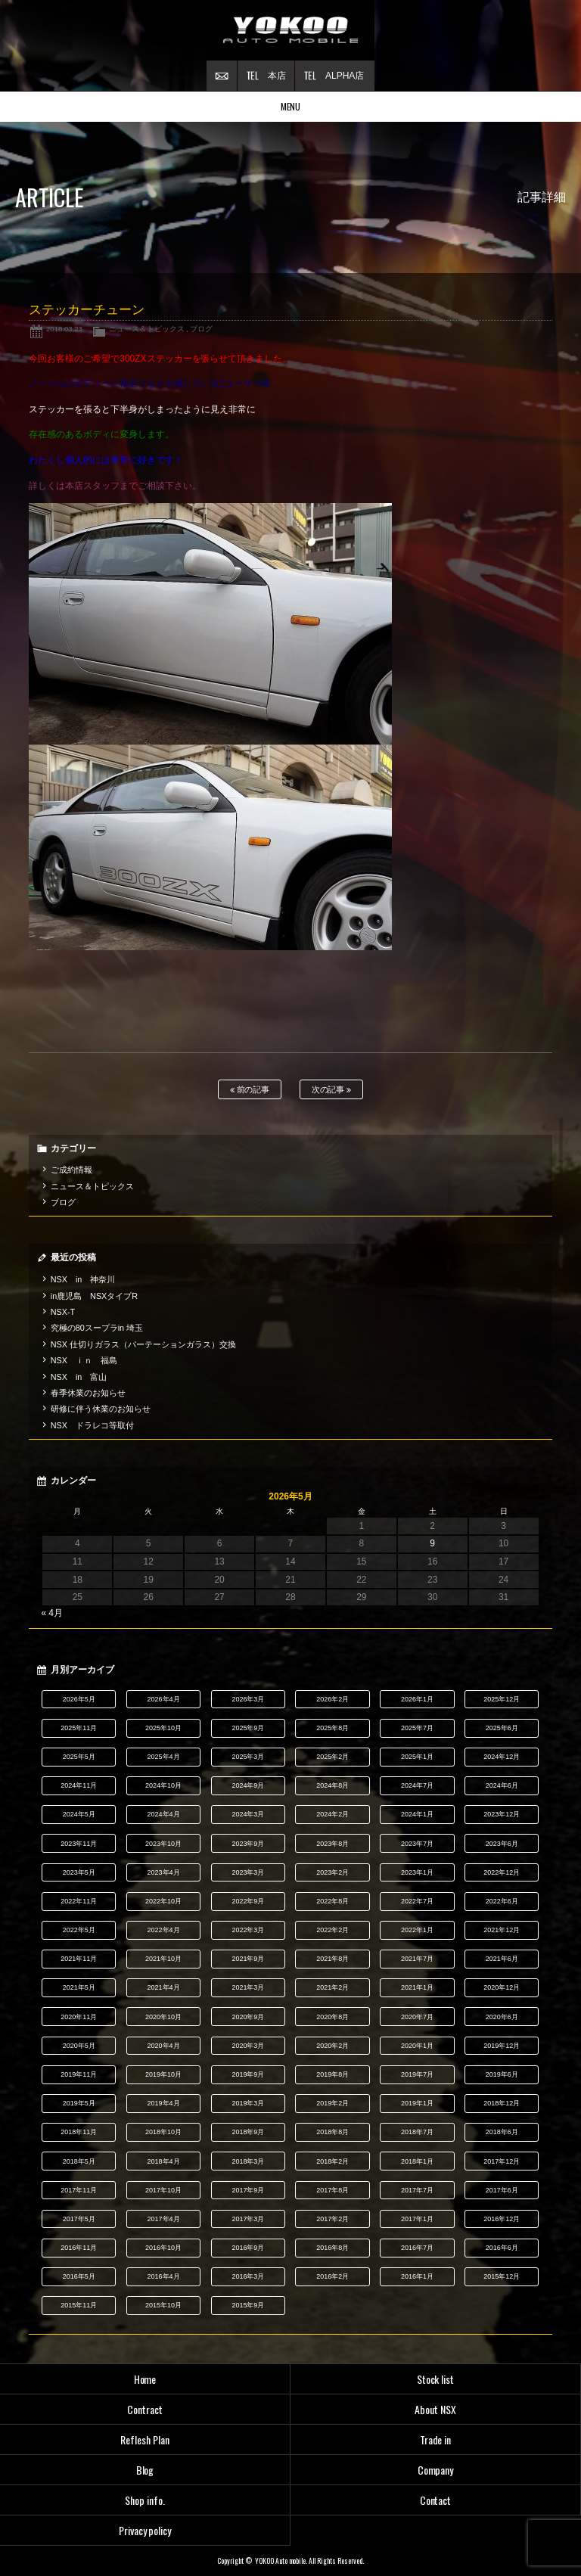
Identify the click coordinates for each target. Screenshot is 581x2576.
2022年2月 (332, 1930)
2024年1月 (417, 1814)
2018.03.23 (64, 329)
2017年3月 (247, 2219)
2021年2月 (332, 1987)
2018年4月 (164, 2161)
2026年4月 (164, 1699)
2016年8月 (332, 2247)
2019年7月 (417, 2074)
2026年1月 (417, 1699)
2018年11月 (79, 2132)
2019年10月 (163, 2074)
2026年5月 (79, 1699)
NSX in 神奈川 (83, 1279)
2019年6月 (502, 2074)
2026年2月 (332, 1699)
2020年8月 (332, 2017)
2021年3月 (247, 1987)
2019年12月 (501, 2045)
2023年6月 (502, 1843)
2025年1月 (417, 1756)
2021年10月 (163, 1958)
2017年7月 (417, 2190)
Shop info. (145, 2500)
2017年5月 (79, 2219)
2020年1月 (417, 2045)
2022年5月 (79, 1930)
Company (436, 2470)
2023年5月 (79, 1872)
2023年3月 (247, 1872)
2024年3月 (247, 1814)
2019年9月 (247, 2074)
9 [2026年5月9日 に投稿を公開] (432, 1543)
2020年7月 (417, 2017)
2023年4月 (164, 1872)
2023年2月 (332, 1872)
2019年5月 (79, 2103)
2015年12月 (501, 2276)
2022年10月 (163, 1901)
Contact (436, 2500)
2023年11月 (79, 1843)
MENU (291, 106)
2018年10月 (163, 2132)
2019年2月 (332, 2103)
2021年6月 (502, 1958)
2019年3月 (247, 2103)
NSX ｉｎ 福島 (84, 1360)
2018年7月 (417, 2132)
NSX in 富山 (79, 1376)
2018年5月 (79, 2161)
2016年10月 (163, 2247)
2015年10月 (163, 2305)
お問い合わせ (222, 76)
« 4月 (52, 1613)
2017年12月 (501, 2161)
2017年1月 (417, 2219)
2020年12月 (501, 1987)
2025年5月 (79, 1756)
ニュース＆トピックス (147, 329)
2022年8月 (332, 1901)
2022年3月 (247, 1930)
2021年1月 (417, 1987)
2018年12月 (501, 2103)
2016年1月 (417, 2276)
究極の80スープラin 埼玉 (97, 1327)
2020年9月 (247, 2017)
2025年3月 (247, 1756)
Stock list (436, 2379)
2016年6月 (502, 2247)
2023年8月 (332, 1843)
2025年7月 (417, 1728)
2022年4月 (164, 1930)
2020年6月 (502, 2017)
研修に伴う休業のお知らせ (101, 1408)
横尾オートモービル (290, 30)
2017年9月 (247, 2190)
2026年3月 (247, 1699)
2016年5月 (79, 2276)
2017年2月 (332, 2219)
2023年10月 (163, 1843)
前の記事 (250, 1090)
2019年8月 (332, 2074)
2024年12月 (501, 1756)
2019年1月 (417, 2103)
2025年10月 (163, 1728)
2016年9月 (247, 2247)
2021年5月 (79, 1987)
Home (145, 2379)
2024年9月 (247, 1785)
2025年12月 (501, 1699)
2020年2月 (332, 2045)
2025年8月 (332, 1728)
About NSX (435, 2409)
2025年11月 (79, 1728)
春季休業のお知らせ (88, 1392)
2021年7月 (417, 1958)
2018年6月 (502, 2132)
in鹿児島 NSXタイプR (94, 1295)
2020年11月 (79, 2017)
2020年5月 (79, 2045)
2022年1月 (417, 1930)
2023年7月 (417, 1843)
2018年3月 (247, 2161)
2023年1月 (417, 1872)
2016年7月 (417, 2247)
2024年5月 (79, 1814)
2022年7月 (417, 1901)
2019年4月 (164, 2103)
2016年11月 (79, 2247)
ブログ (201, 329)
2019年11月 (79, 2074)
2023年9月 (247, 1843)
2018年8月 (332, 2132)
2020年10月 (163, 2017)
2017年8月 (332, 2190)
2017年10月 (163, 2190)
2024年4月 (164, 1814)
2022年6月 (502, 1901)
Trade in (436, 2439)
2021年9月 (247, 1958)
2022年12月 (501, 1872)
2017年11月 (79, 2190)
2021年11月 (79, 1958)
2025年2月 (332, 1756)
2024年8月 (332, 1785)
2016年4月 (164, 2276)
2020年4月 (164, 2045)
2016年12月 (501, 2219)
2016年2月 (332, 2276)
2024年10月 (163, 1785)
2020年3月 (247, 2045)
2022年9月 (247, 1901)
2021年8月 (332, 1958)
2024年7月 (417, 1785)
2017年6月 (502, 2190)
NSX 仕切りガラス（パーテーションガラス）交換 (143, 1344)
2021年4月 (164, 1987)
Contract (145, 2409)
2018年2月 (332, 2161)
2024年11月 (79, 1785)
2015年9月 (247, 2305)
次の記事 (332, 1090)
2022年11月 (79, 1901)
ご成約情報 (71, 1169)
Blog (145, 2470)
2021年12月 (501, 1930)
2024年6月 (502, 1785)
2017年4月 (164, 2219)
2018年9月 (247, 2132)
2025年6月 (502, 1728)
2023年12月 (501, 1814)
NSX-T (63, 1311)
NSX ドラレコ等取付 (92, 1425)
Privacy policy (145, 2530)
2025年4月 (164, 1756)
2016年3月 (247, 2276)
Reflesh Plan (144, 2439)
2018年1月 (417, 2161)
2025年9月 (247, 1728)
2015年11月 (79, 2305)
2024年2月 (332, 1814)
